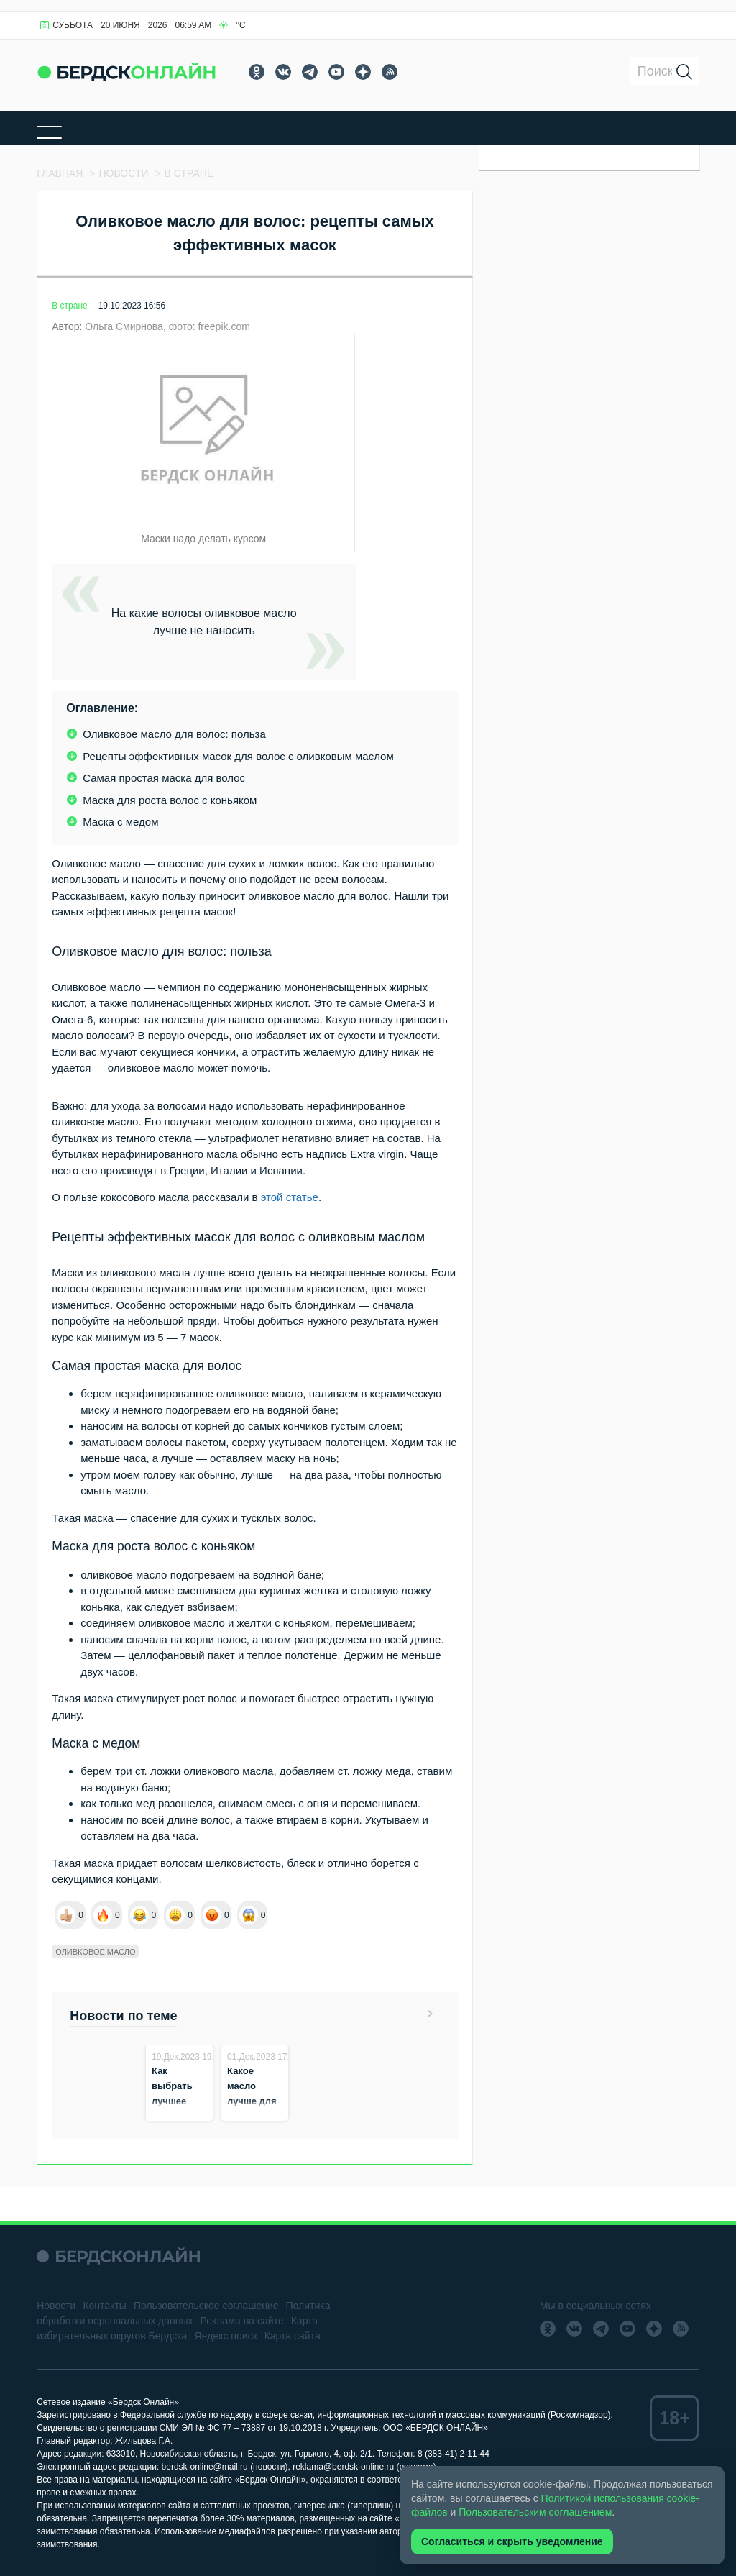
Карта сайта (292, 2336)
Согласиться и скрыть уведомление (512, 2541)
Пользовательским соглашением (535, 2512)
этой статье (289, 1197)
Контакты (104, 2305)
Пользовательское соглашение (206, 2305)
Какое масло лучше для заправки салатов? (252, 2101)
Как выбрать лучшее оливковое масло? (176, 2101)
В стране (69, 306)
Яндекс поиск (225, 2336)
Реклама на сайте (242, 2320)
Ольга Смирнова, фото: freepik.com (167, 326)
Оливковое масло (95, 1951)
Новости (56, 2305)
